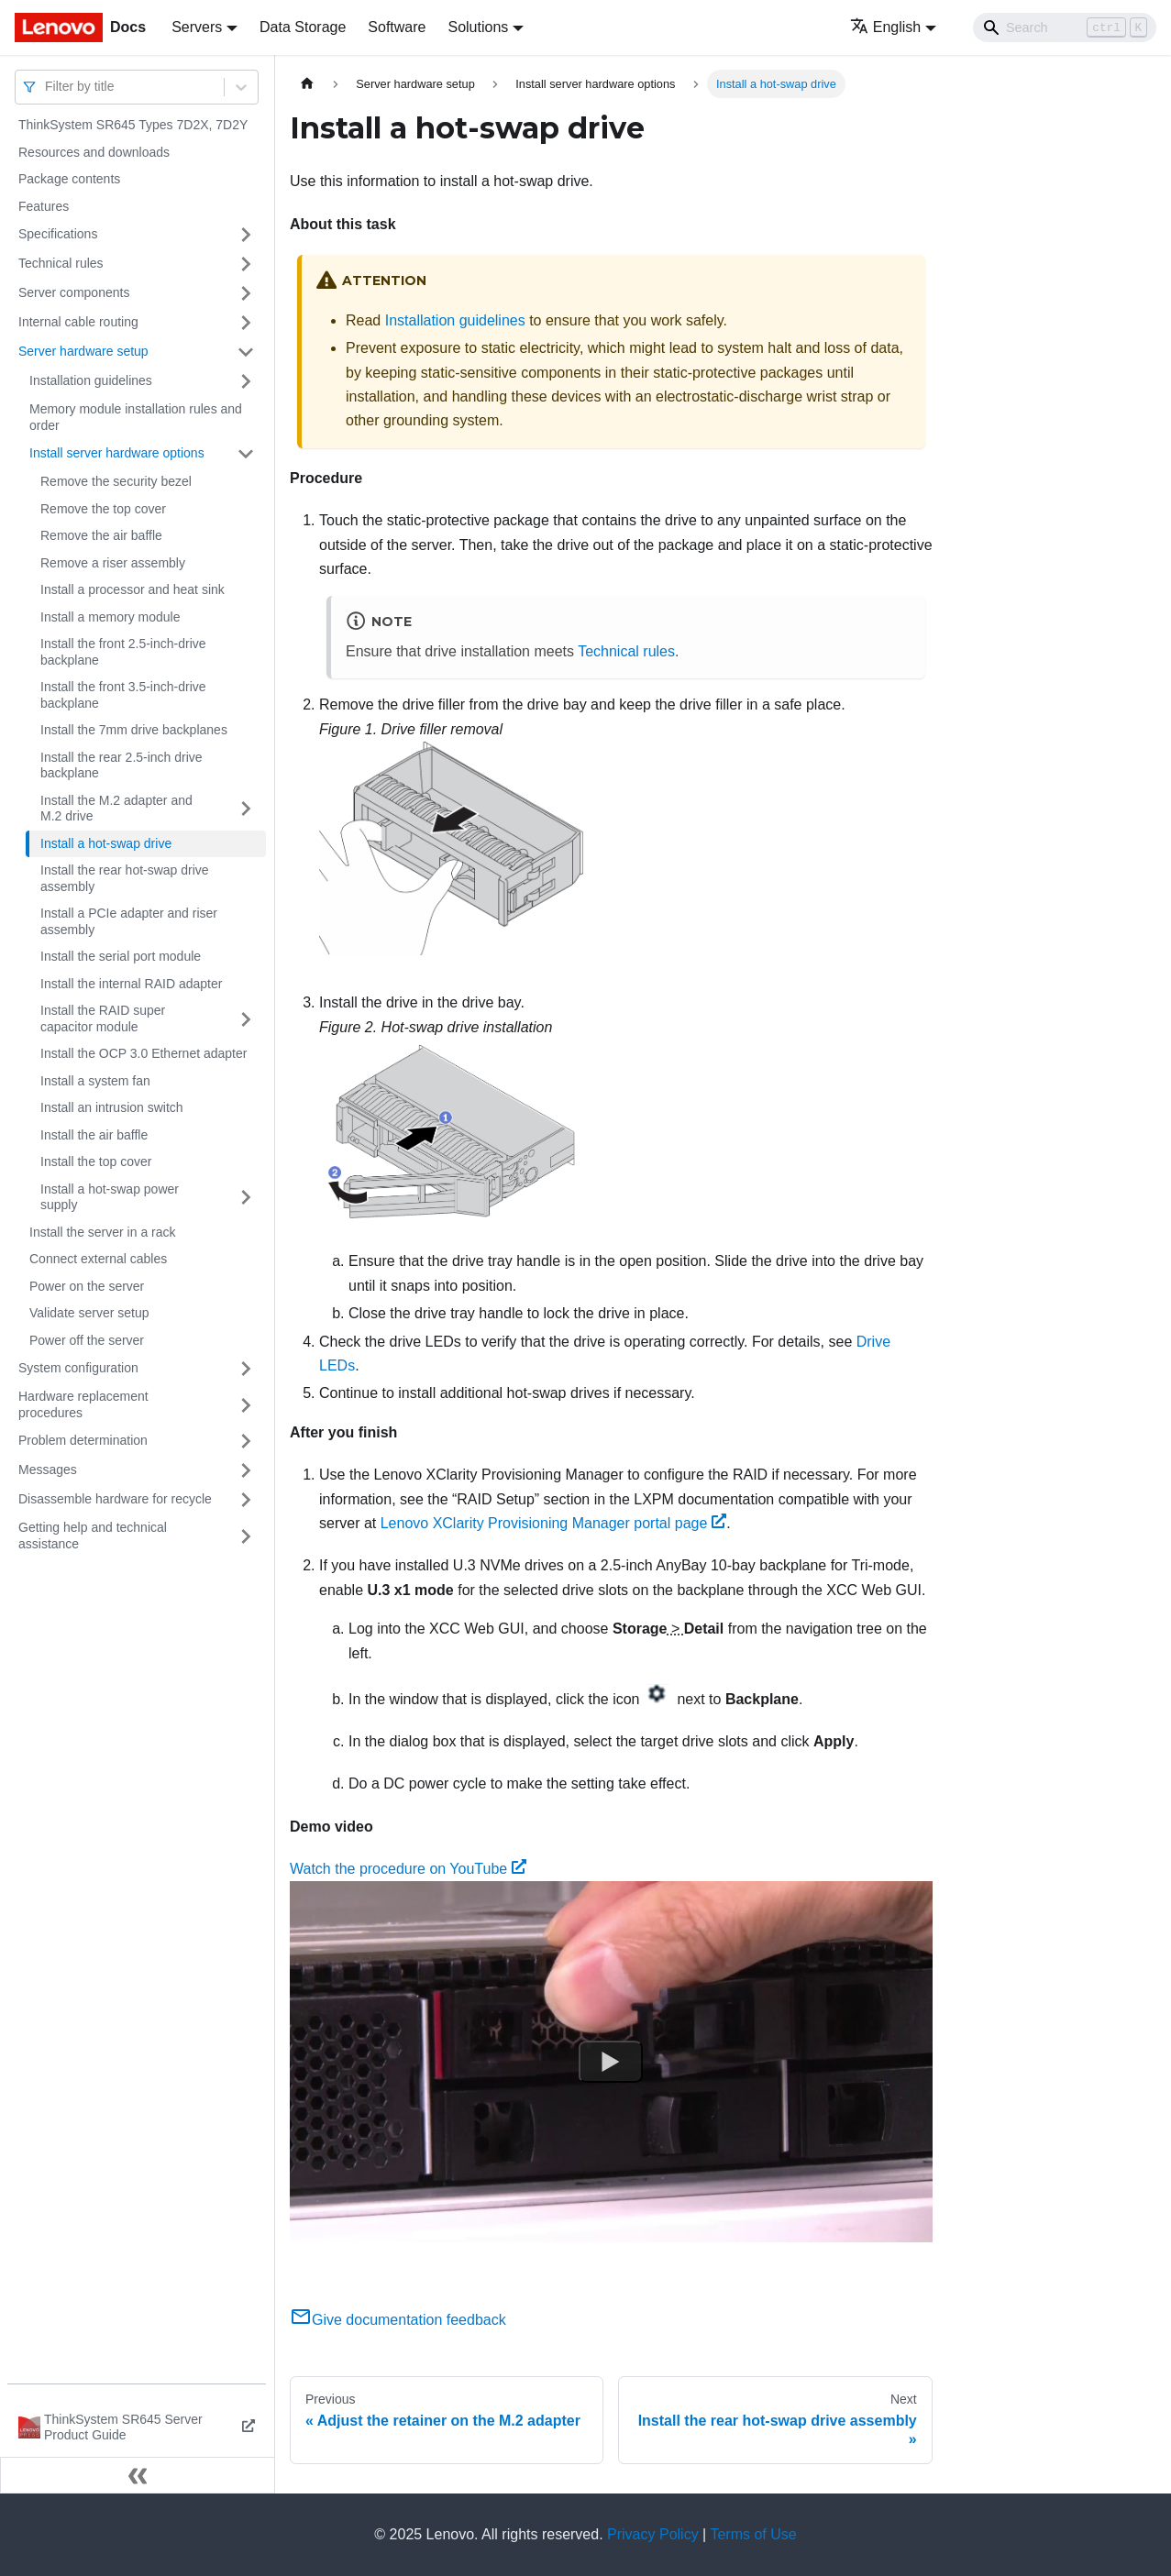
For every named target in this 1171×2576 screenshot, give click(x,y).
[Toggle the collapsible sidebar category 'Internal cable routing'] (246, 322)
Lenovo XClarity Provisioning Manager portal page (553, 1523)
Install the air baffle (94, 1135)
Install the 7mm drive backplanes (133, 729)
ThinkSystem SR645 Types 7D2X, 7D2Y (133, 124)
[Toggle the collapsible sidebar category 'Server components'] (246, 293)
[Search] (1064, 27)
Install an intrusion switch (111, 1107)
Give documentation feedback (398, 2320)
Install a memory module (110, 617)
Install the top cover (95, 1161)
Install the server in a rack (102, 1232)
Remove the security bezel (116, 481)
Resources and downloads (94, 152)
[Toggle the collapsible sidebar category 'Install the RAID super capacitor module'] (246, 1018)
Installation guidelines (90, 380)
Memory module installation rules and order (135, 417)
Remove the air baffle (101, 535)
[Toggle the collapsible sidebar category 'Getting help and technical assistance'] (246, 1536)
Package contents (69, 178)
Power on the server (86, 1286)
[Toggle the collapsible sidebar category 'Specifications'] (246, 234)
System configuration (78, 1367)
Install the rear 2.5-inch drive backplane (121, 765)
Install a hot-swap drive (105, 843)
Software (396, 27)
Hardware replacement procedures (83, 1404)
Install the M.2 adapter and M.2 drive (116, 808)
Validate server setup (89, 1312)
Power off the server (86, 1340)
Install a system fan (95, 1080)
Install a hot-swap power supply (109, 1197)
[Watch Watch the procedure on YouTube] (611, 2063)
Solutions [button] (477, 27)
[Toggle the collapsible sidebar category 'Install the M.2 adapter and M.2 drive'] (246, 809)
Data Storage (303, 27)
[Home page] (307, 84)
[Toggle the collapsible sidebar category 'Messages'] (246, 1470)
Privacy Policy (653, 2534)
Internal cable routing (78, 321)
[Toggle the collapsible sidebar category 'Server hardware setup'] (246, 352)
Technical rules (61, 263)
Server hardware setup (83, 351)
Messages (47, 1469)
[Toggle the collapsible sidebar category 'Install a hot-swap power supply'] (246, 1197)
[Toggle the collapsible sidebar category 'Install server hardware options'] (246, 453)
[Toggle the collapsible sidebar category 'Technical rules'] (246, 264)
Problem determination (83, 1440)
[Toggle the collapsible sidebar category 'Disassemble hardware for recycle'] (246, 1499)
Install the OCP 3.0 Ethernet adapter (143, 1053)
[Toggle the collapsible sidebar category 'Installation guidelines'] (246, 381)
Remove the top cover (103, 508)
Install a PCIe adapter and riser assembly (128, 921)
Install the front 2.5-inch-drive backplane (123, 651)
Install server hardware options (116, 453)
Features (43, 206)
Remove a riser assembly (112, 563)
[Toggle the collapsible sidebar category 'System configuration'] (246, 1368)
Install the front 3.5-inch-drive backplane (123, 694)
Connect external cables (98, 1258)
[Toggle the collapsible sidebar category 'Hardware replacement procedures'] (246, 1404)
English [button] (885, 27)
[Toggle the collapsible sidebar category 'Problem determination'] (246, 1441)
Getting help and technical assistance (92, 1535)
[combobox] (47, 86)
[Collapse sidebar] (137, 2475)
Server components (73, 292)
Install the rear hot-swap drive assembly (124, 878)
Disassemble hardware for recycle (115, 1499)
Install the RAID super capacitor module (102, 1018)
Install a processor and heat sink (132, 589)
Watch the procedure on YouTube (408, 1869)
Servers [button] (196, 27)
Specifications (57, 233)
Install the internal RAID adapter (131, 983)
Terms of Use (753, 2534)
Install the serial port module (120, 956)
